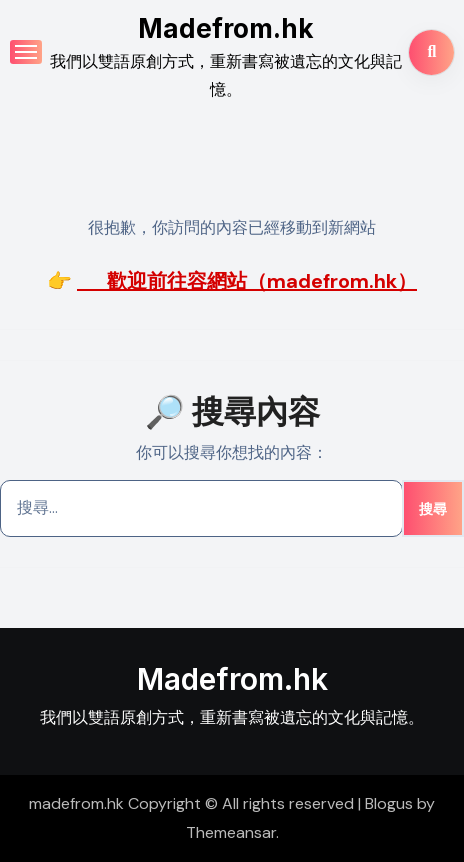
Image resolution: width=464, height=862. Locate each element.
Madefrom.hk (226, 28)
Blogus (389, 803)
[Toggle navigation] (26, 52)
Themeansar (231, 832)
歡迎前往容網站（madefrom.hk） (247, 281)
